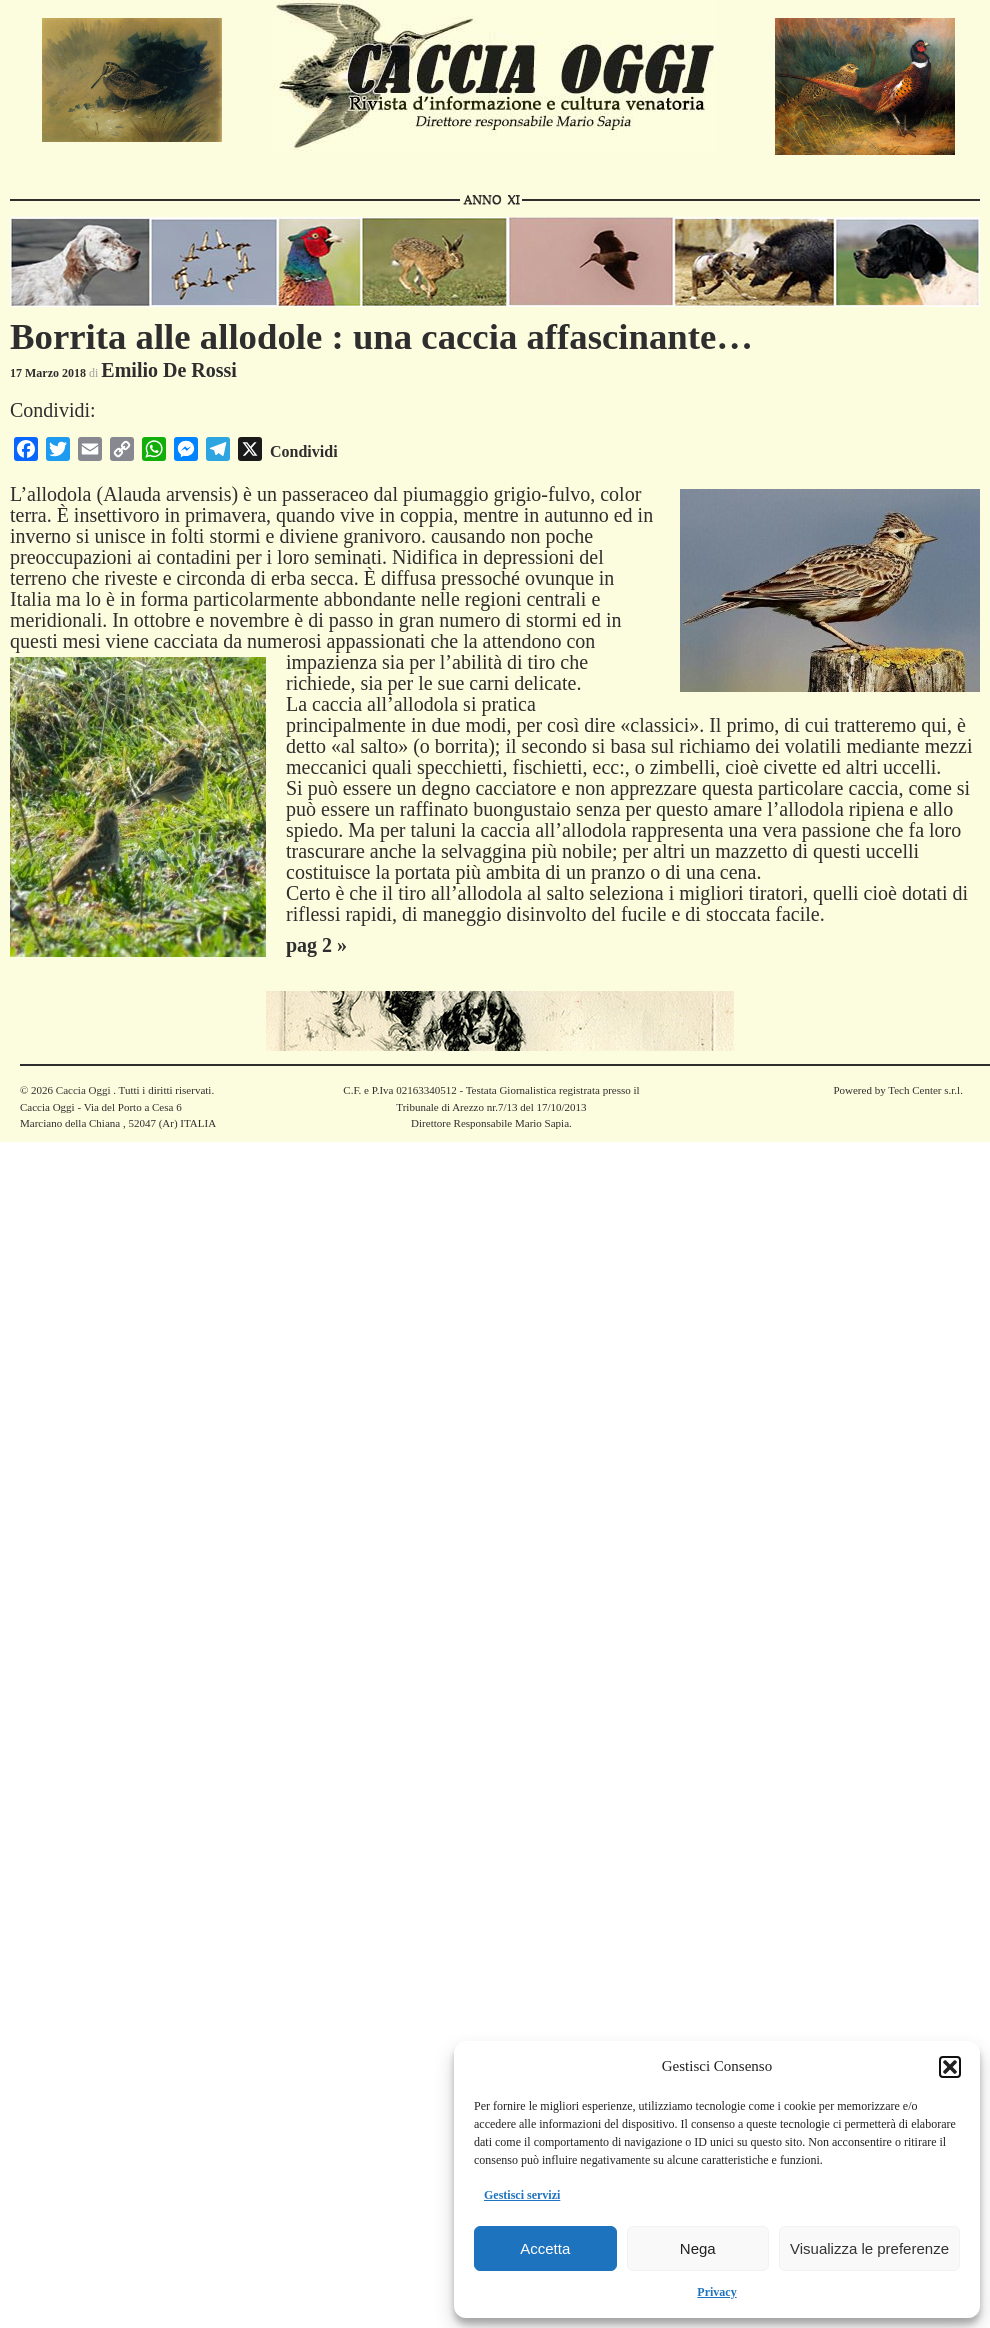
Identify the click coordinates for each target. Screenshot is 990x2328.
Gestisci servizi (522, 2195)
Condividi (304, 451)
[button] (950, 2067)
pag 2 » (316, 945)
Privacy (716, 2292)
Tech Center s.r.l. (925, 1090)
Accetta (545, 2248)
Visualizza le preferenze (869, 2248)
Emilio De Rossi (169, 370)
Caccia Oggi (83, 1090)
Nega (698, 2248)
